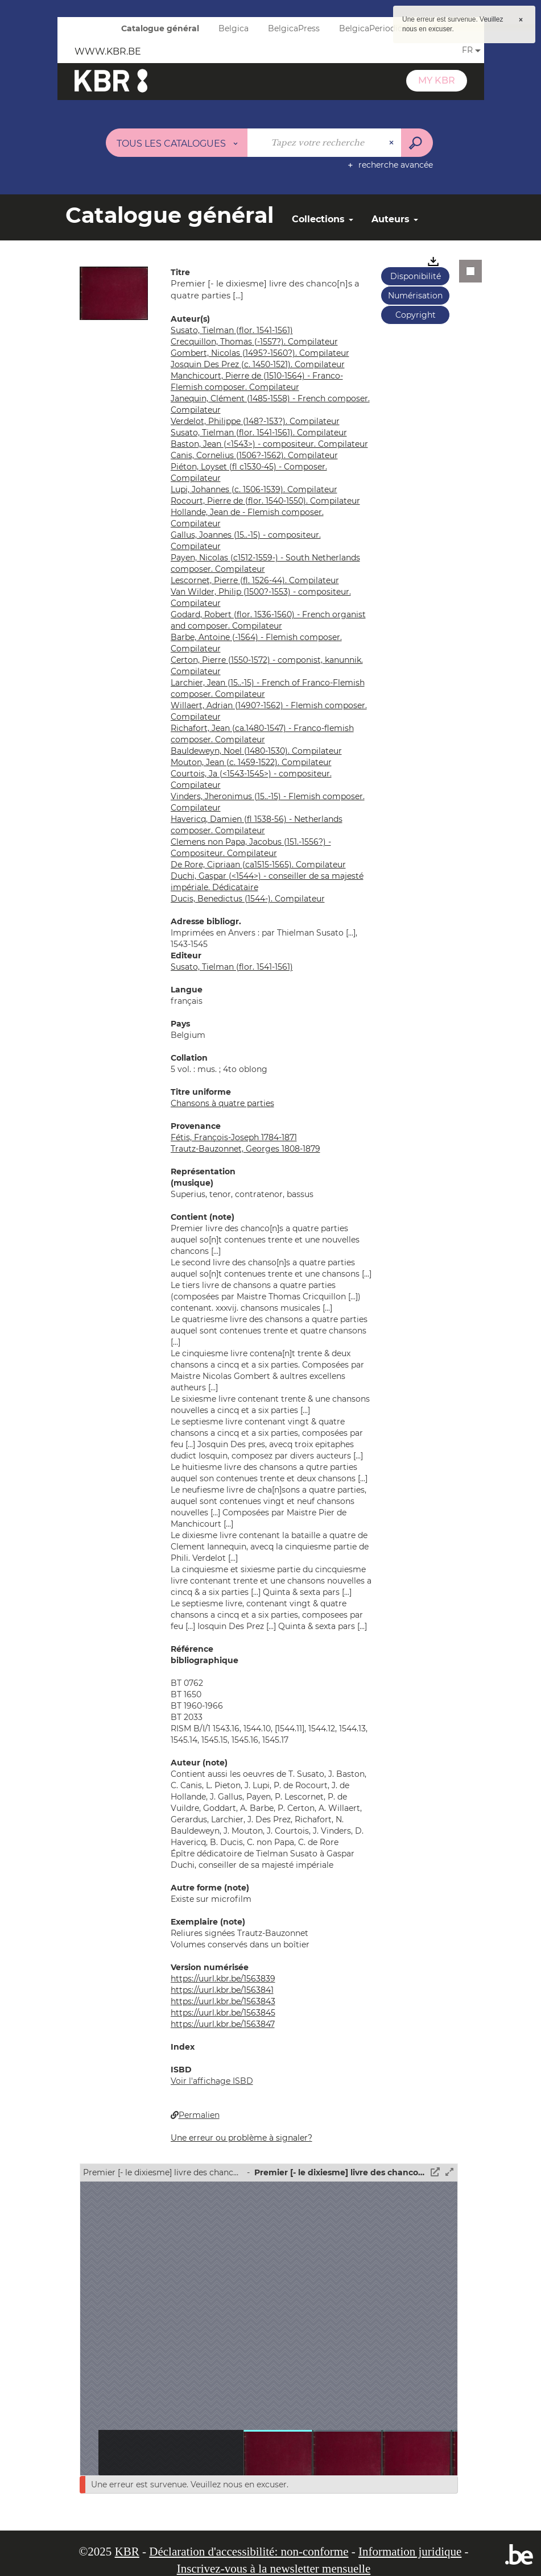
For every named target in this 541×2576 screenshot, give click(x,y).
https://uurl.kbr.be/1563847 (223, 2024)
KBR (127, 2551)
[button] (114, 293)
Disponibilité (415, 276)
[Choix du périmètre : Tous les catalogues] (177, 142)
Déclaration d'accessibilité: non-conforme (248, 2551)
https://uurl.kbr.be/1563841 (222, 1990)
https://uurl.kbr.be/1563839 (223, 1978)
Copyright (415, 315)
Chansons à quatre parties (222, 1103)
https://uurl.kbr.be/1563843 (223, 2001)
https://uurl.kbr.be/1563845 (223, 2013)
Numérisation (415, 295)
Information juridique (409, 2551)
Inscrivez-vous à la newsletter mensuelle (274, 2568)
